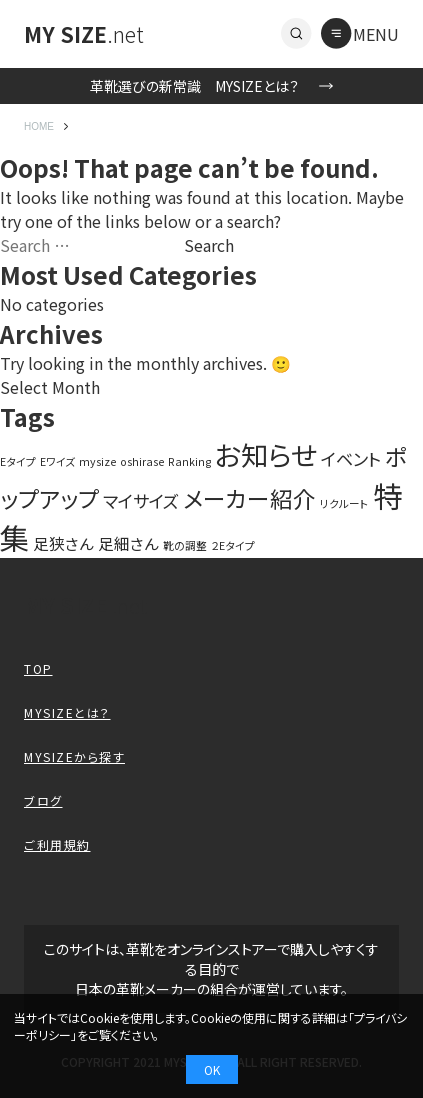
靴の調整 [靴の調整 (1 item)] (185, 545)
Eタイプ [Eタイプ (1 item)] (18, 461)
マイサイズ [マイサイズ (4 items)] (141, 500)
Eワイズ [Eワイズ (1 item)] (57, 461)
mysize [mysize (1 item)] (97, 461)
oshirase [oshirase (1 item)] (142, 461)
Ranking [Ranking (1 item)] (189, 461)
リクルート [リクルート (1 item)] (344, 503)
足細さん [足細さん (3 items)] (128, 543)
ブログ (43, 800)
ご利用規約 (57, 844)
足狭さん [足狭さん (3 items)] (63, 543)
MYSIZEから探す (74, 756)
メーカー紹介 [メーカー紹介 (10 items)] (249, 498)
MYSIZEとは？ (67, 712)
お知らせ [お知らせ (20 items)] (266, 454)
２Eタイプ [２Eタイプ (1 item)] (233, 545)
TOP (38, 668)
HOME (39, 126)
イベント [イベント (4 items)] (351, 458)
